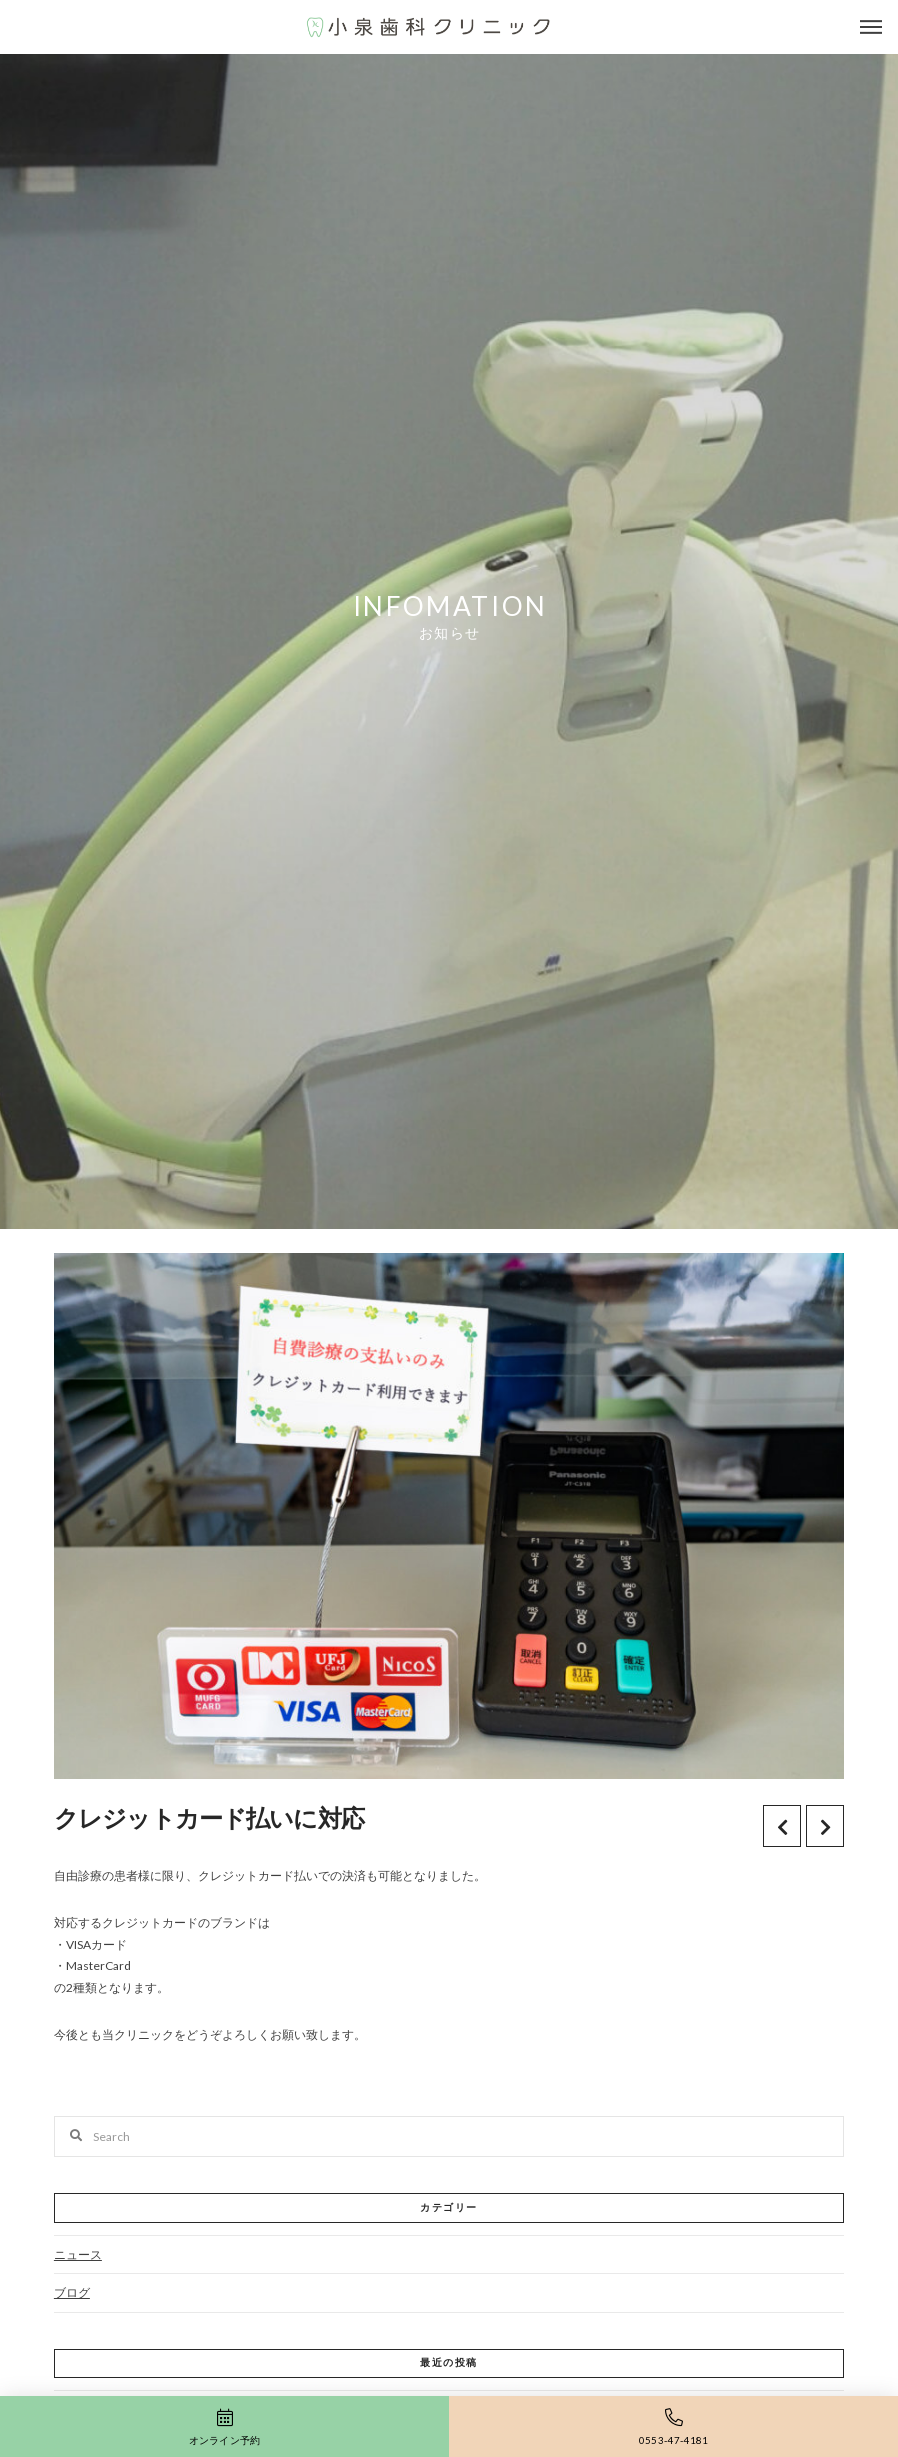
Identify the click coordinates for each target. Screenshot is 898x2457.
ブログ (72, 2292)
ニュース (78, 2254)
